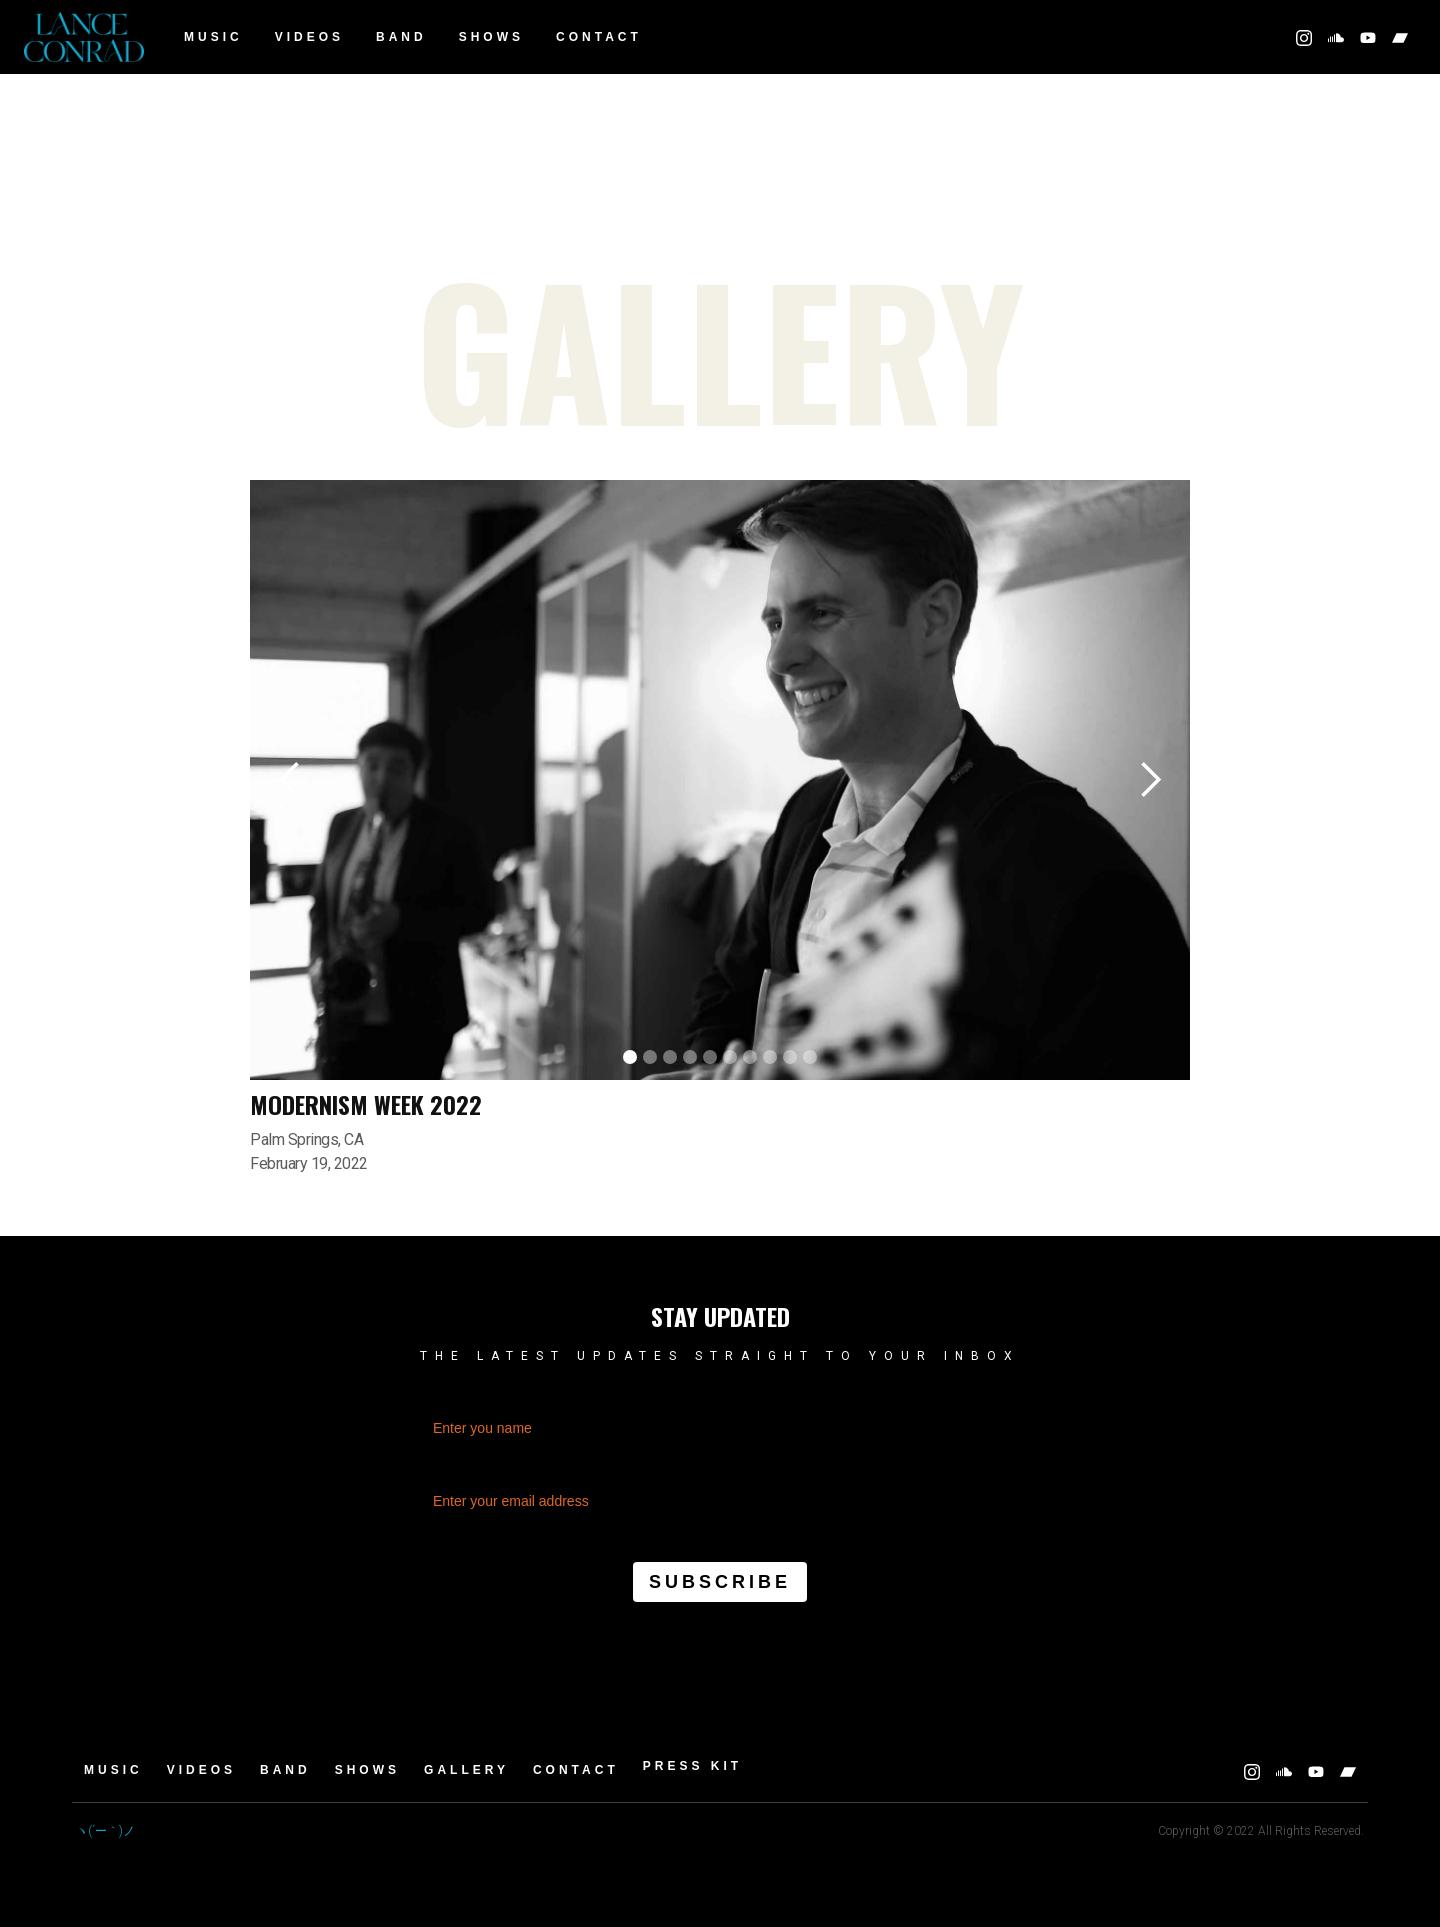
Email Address (719, 1467)
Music (213, 37)
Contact (599, 37)
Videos (309, 37)
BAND (401, 37)
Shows (491, 37)
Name (719, 1394)
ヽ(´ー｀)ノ (105, 1831)
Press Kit (692, 1766)
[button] (290, 780)
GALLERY (466, 1770)
